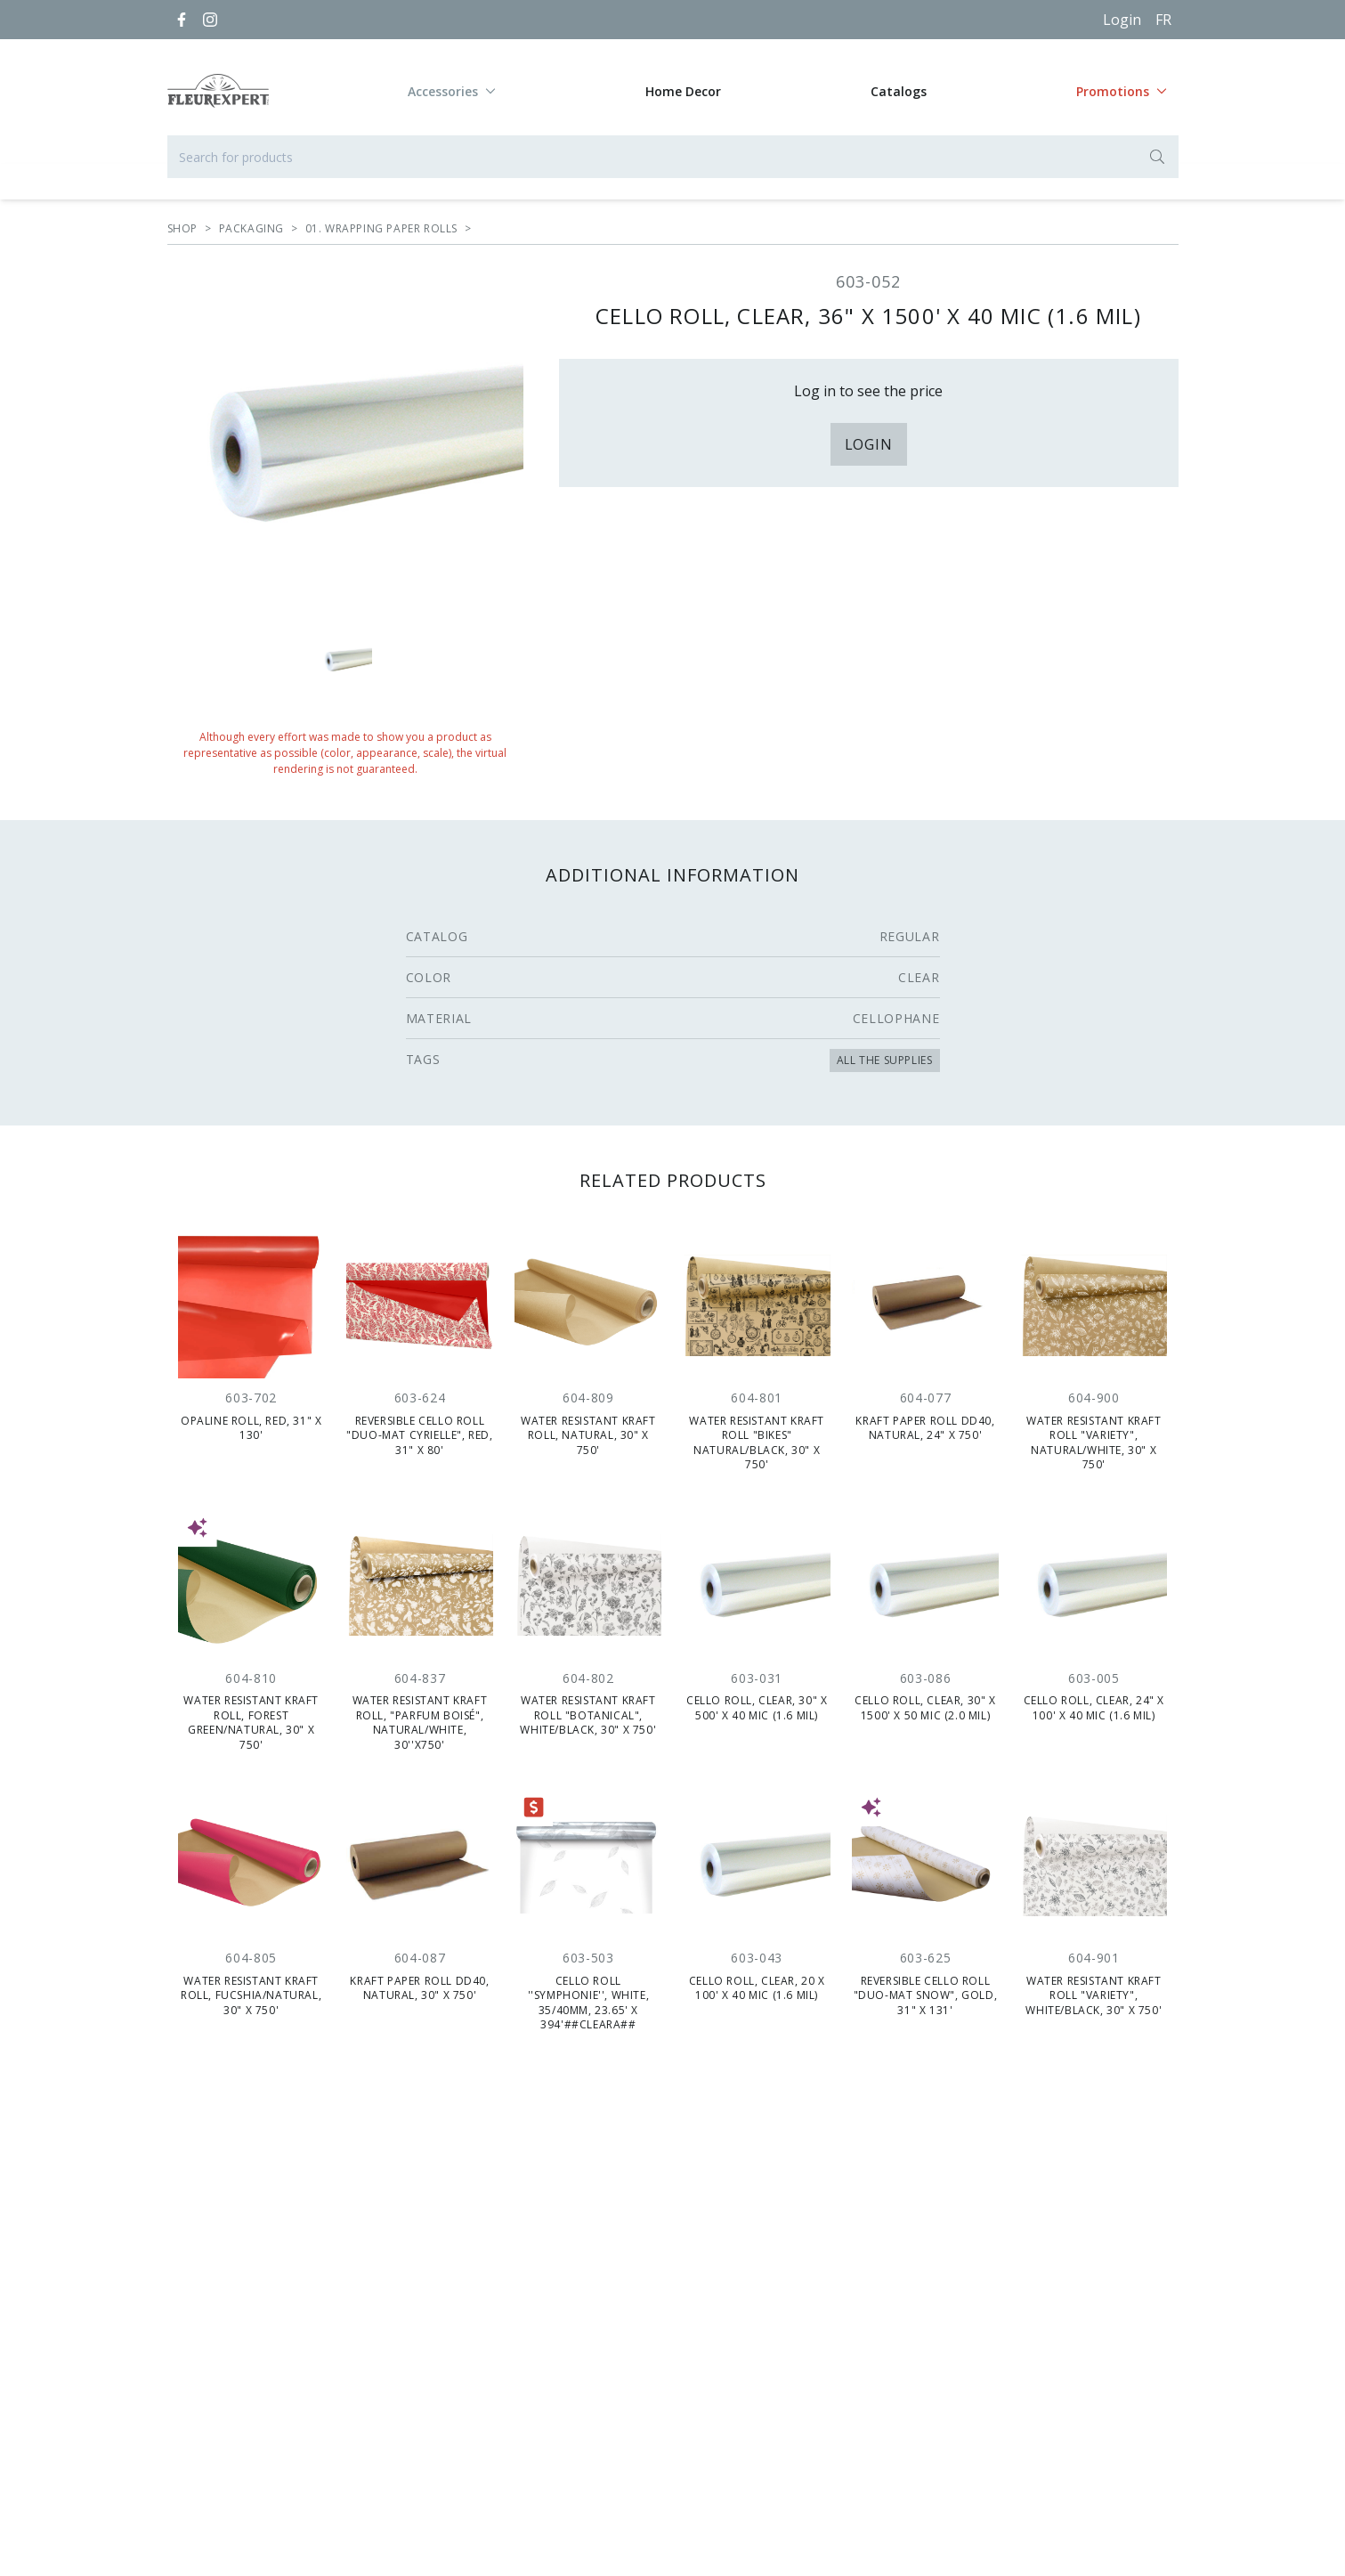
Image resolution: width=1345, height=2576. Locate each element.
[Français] (1163, 19)
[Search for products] (673, 156)
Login (1122, 19)
